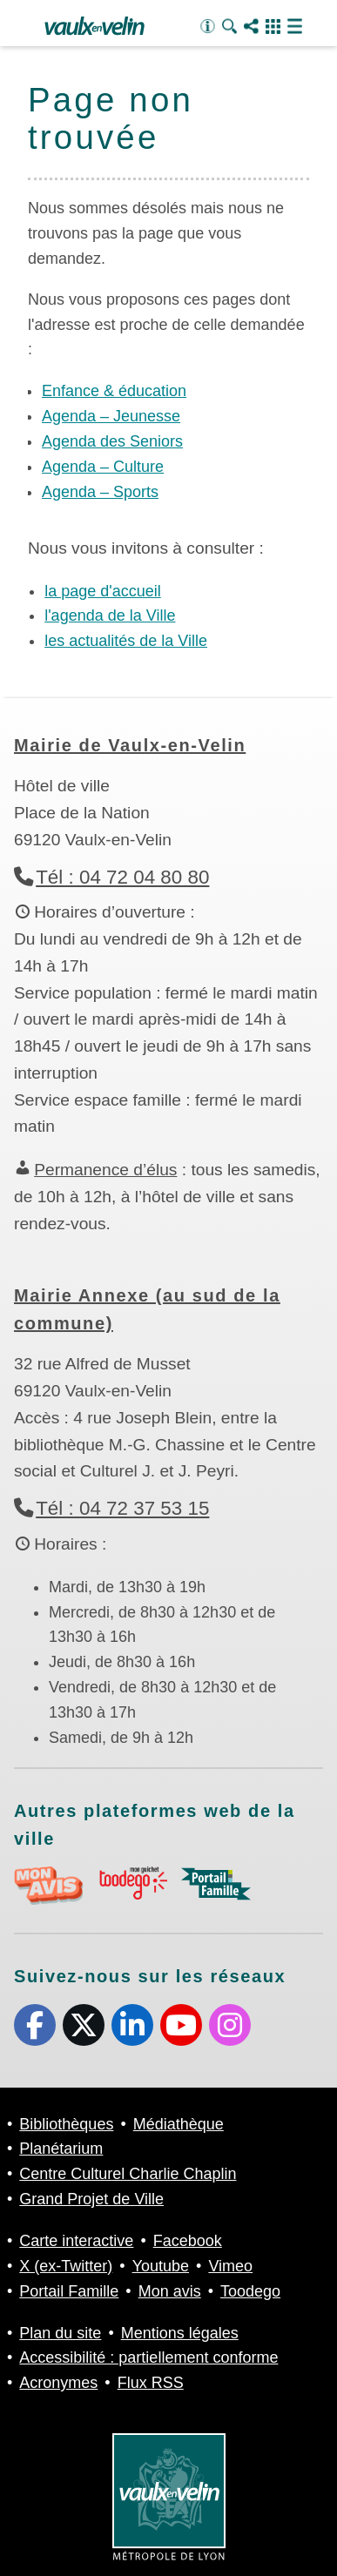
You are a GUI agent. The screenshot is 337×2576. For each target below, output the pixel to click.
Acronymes (58, 2382)
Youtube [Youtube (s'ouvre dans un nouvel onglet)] (181, 2025)
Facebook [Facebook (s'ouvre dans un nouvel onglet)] (35, 2025)
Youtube (160, 2266)
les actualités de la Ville (125, 640)
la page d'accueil (102, 591)
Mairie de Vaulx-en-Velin (130, 745)
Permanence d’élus (105, 1169)
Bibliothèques (66, 2124)
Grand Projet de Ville (91, 2199)
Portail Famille (68, 2291)
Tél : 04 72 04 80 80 (122, 877)
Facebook (187, 2241)
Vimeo (230, 2266)
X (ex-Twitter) (65, 2266)
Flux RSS (151, 2382)
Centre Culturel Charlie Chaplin (127, 2174)
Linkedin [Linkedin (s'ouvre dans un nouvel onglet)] (132, 2025)
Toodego (250, 2291)
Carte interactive (76, 2241)
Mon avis (169, 2291)
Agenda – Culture (103, 466)
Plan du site (60, 2333)
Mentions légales (180, 2333)
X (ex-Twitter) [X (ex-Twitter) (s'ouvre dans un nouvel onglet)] (84, 2025)
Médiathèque (178, 2124)
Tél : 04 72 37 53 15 (122, 1508)
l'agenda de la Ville (109, 615)
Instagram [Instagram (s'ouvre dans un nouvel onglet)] (230, 2025)
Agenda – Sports (100, 492)
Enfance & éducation (114, 391)
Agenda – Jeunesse (111, 416)
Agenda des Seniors (112, 441)
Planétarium (61, 2148)
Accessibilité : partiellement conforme (148, 2357)
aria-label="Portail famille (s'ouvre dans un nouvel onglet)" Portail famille (216, 1883)
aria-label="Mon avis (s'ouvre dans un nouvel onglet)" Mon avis (49, 1886)
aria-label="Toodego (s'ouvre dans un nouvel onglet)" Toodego (132, 1883)
